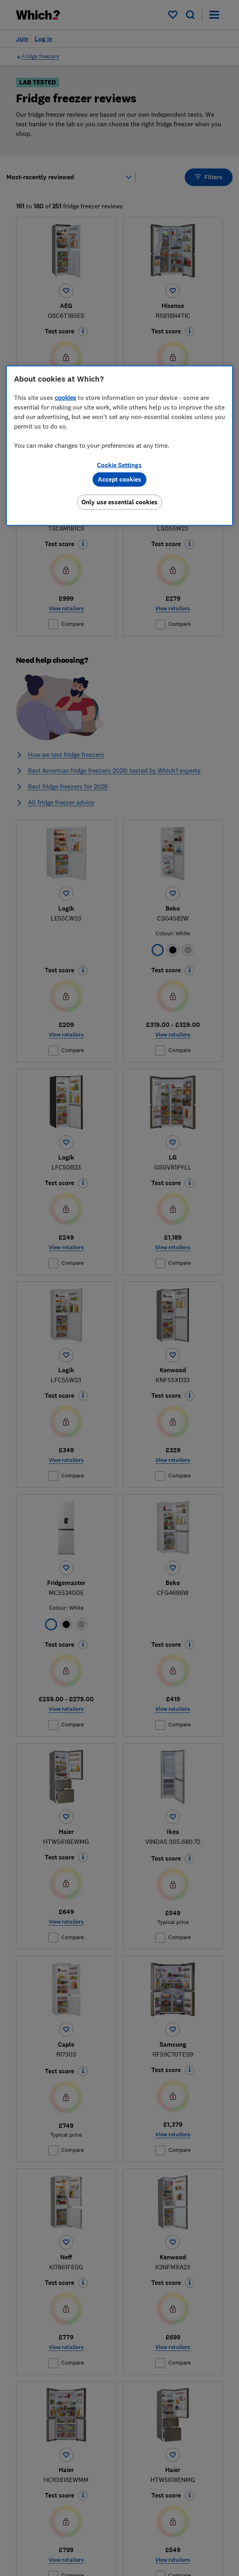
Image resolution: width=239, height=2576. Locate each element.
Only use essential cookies (119, 502)
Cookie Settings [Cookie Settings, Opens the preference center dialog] (119, 465)
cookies (65, 398)
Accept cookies (119, 479)
